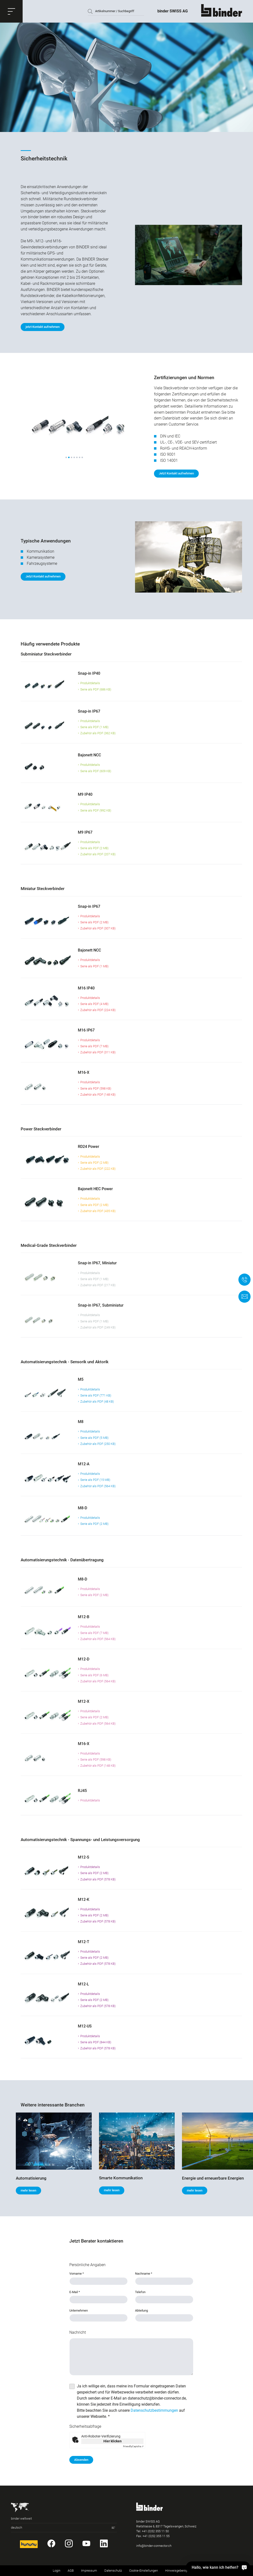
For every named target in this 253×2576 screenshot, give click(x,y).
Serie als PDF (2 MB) (94, 848)
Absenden (81, 2460)
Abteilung (141, 2310)
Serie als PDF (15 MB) (95, 1480)
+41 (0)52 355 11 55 (156, 2536)
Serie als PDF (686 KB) (95, 689)
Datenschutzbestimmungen (154, 2410)
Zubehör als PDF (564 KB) (98, 1486)
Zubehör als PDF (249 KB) (98, 1327)
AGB (71, 2570)
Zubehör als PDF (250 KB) (98, 1444)
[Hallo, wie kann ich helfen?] (218, 2567)
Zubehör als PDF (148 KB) (98, 1094)
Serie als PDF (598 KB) (95, 1088)
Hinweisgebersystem (180, 2570)
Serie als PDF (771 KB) (95, 1395)
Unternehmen (78, 2310)
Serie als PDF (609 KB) (95, 771)
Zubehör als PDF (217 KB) (98, 1285)
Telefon (140, 2292)
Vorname (76, 2273)
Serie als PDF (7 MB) (94, 1046)
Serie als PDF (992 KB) (95, 810)
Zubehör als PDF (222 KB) (98, 1168)
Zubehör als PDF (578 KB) (98, 1879)
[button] (11, 11)
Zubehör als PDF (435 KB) (98, 1211)
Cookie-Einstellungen (143, 2570)
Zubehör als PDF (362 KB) (98, 733)
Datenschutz (113, 2570)
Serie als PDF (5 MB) (94, 1438)
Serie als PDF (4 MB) (94, 1004)
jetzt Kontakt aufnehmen (43, 327)
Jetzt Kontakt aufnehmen (176, 473)
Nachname (143, 2273)
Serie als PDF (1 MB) (94, 727)
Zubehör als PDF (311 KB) (98, 1052)
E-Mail (74, 2292)
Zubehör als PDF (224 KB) (98, 1010)
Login (56, 2570)
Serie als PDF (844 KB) (95, 2042)
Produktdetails (90, 683)
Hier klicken (112, 2441)
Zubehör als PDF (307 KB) (98, 928)
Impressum (89, 2570)
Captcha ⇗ (133, 2446)
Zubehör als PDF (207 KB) (98, 854)
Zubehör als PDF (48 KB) (97, 1401)
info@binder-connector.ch (154, 2546)
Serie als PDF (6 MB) (94, 1675)
